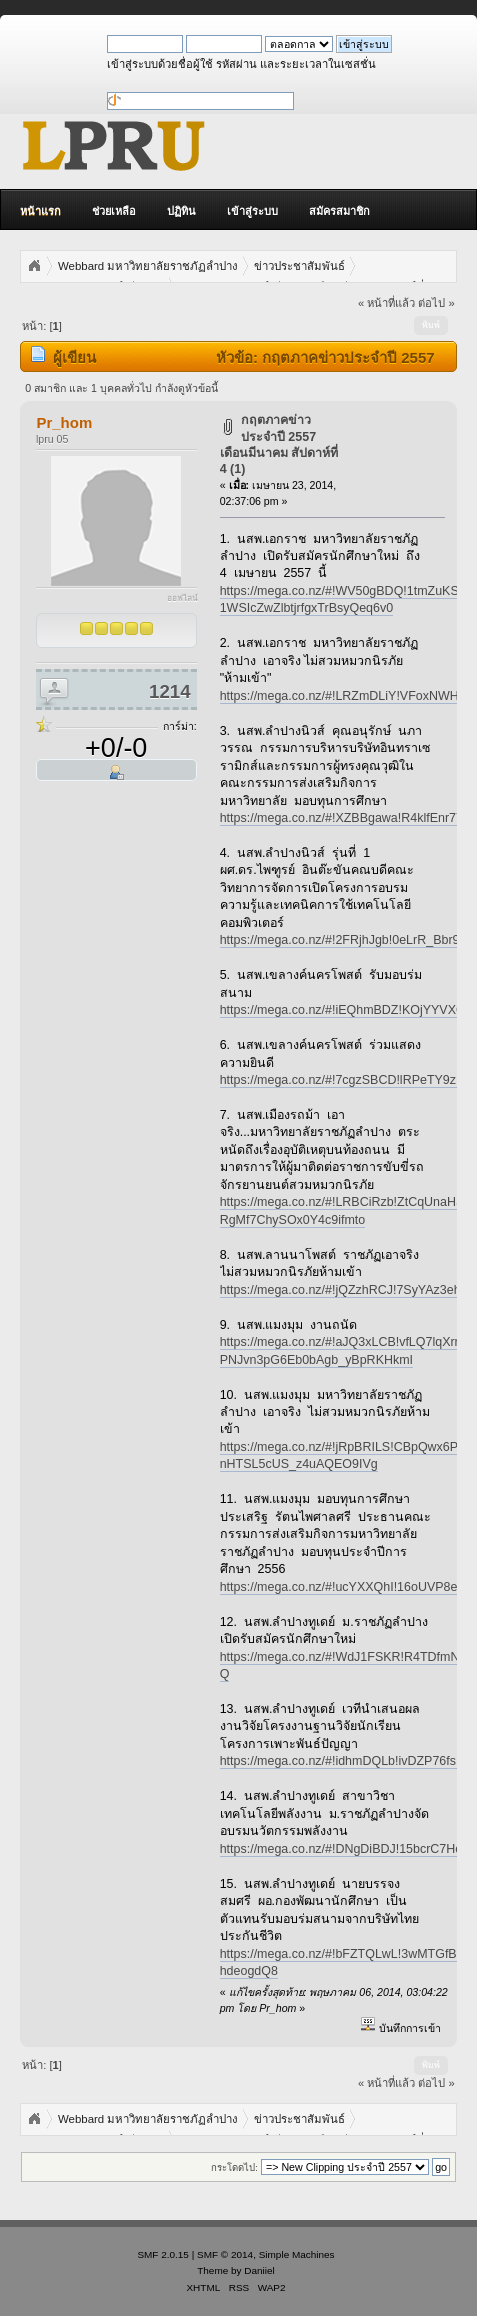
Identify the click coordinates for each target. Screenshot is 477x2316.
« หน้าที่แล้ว (386, 303)
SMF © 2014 (225, 2254)
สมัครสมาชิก (339, 211)
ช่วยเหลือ (114, 211)
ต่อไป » (436, 303)
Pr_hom (64, 422)
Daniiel (259, 2270)
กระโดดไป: (234, 2167)
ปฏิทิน (181, 211)
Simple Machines (297, 2254)
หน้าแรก (40, 211)
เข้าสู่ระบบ (252, 211)
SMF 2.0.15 (163, 2254)
